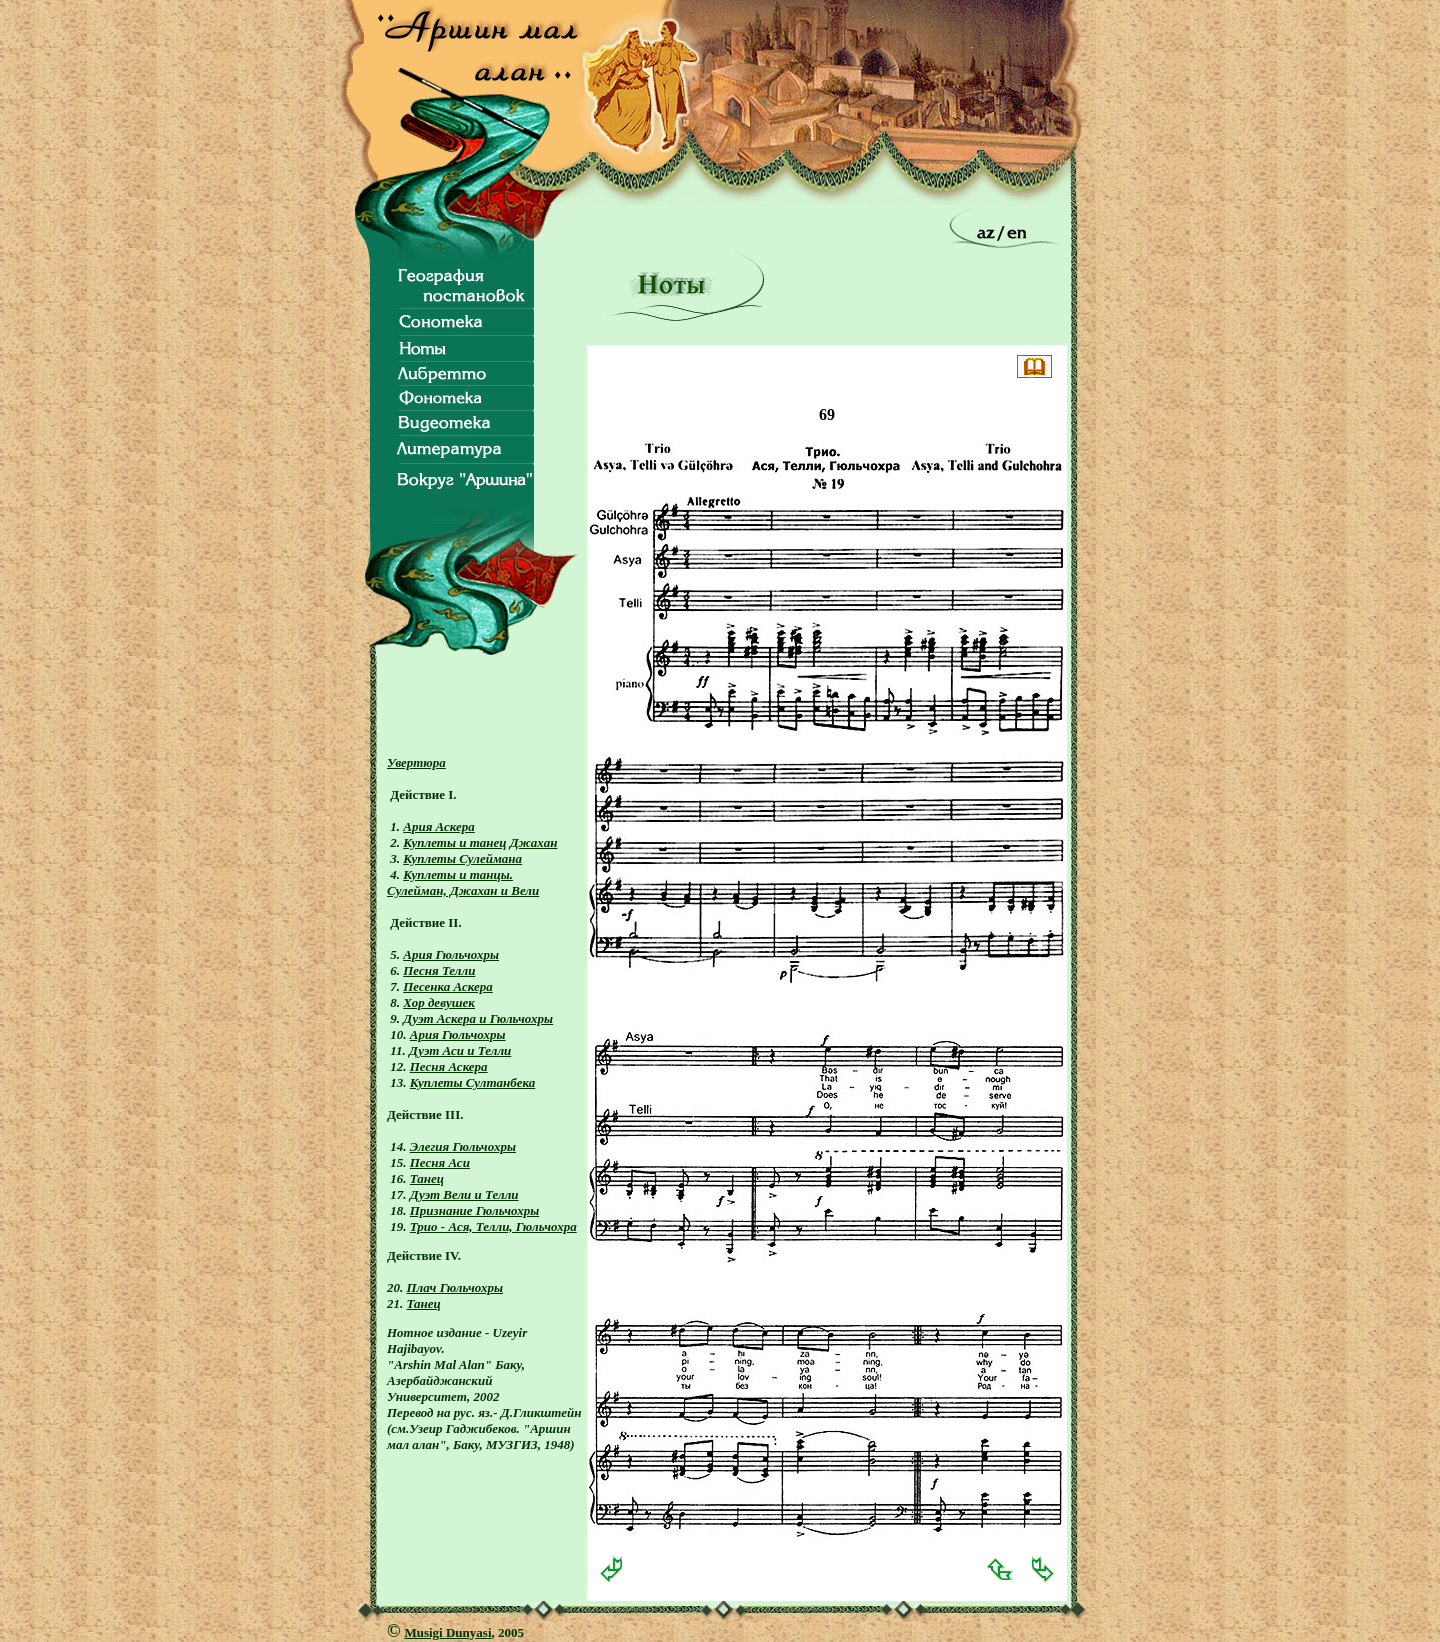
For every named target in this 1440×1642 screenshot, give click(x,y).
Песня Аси (440, 1162)
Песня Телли (439, 970)
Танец (427, 1178)
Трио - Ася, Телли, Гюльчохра (493, 1226)
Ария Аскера (439, 826)
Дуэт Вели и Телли (464, 1194)
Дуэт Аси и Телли (460, 1050)
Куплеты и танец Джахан (480, 842)
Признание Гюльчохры (474, 1210)
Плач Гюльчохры (455, 1287)
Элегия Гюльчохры (463, 1146)
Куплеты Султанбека (473, 1082)
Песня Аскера (449, 1066)
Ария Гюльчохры (451, 954)
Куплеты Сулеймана (462, 858)
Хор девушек (439, 1002)
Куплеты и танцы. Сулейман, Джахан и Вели (463, 882)
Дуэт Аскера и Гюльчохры (478, 1018)
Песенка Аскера (448, 986)
